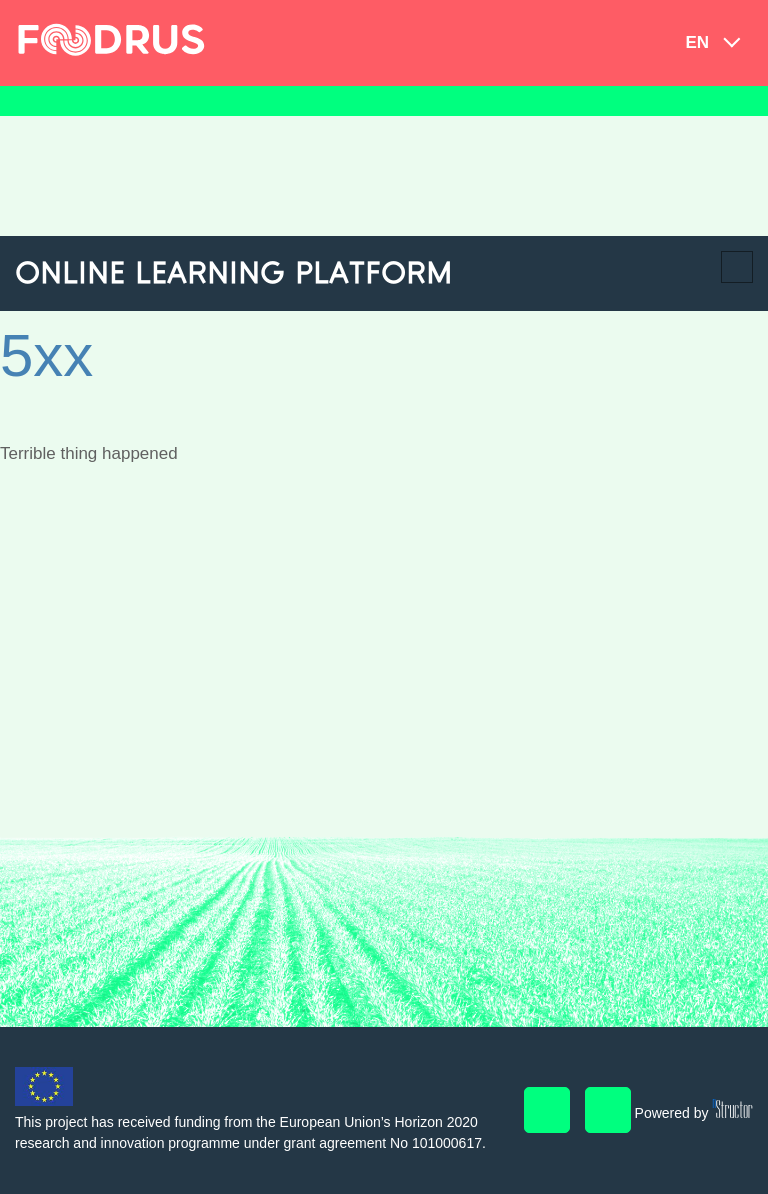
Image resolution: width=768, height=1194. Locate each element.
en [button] (697, 42)
